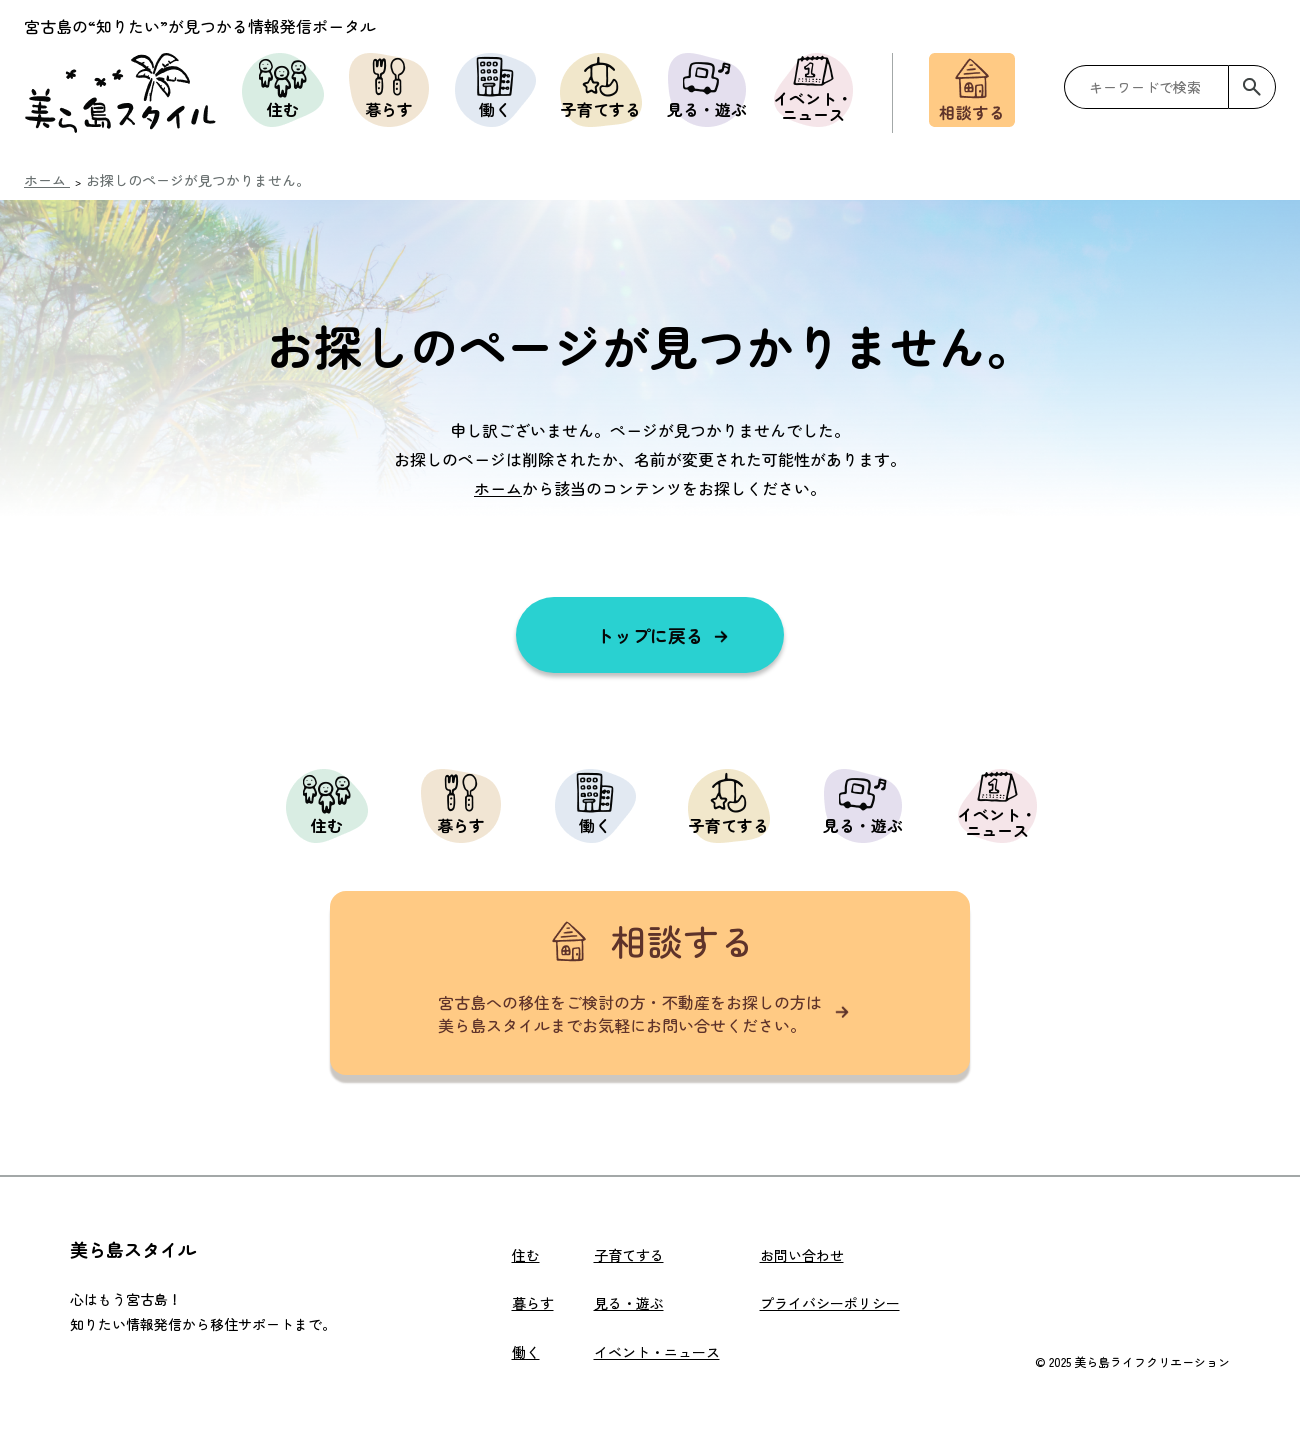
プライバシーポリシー (830, 1303)
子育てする (601, 87)
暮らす (389, 87)
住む (283, 87)
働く (495, 87)
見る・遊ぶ (707, 87)
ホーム (498, 488)
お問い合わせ (802, 1255)
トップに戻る (650, 635)
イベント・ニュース (813, 90)
